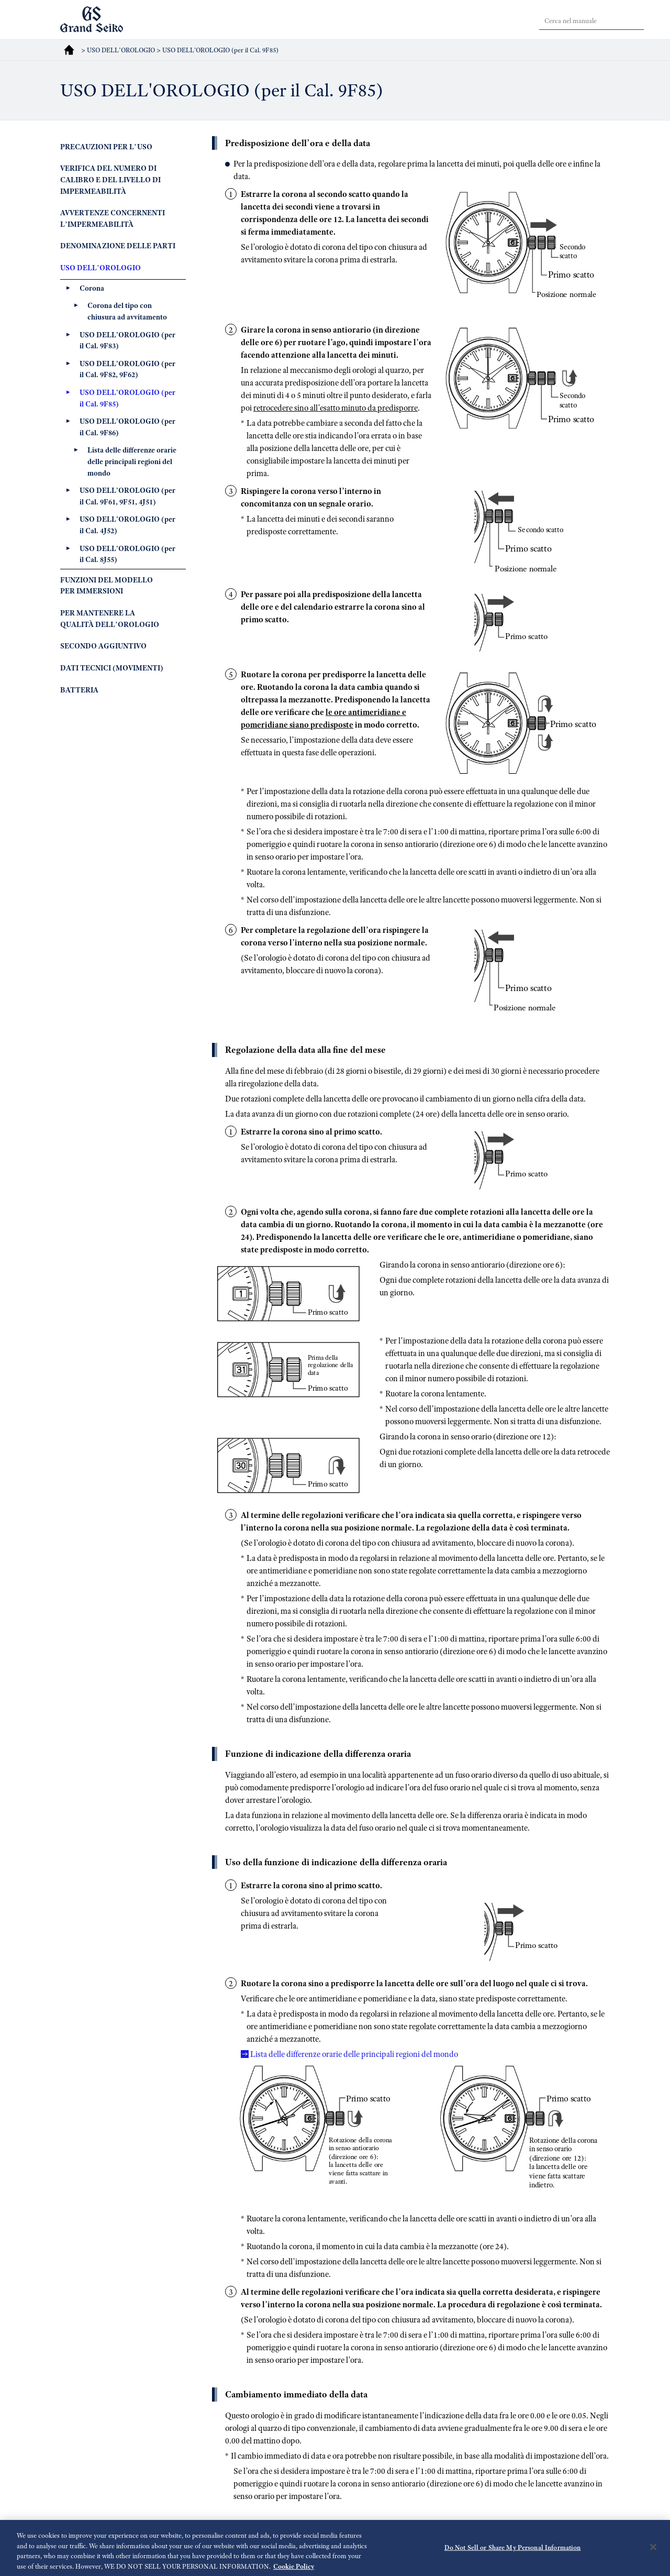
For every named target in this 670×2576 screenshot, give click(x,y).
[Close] (653, 2552)
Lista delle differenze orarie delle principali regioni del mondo (354, 2054)
